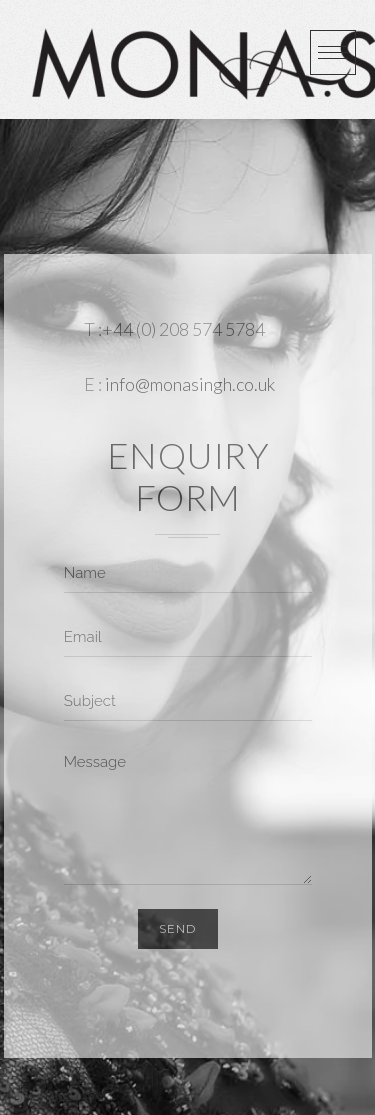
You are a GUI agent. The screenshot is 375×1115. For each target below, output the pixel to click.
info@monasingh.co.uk (190, 384)
